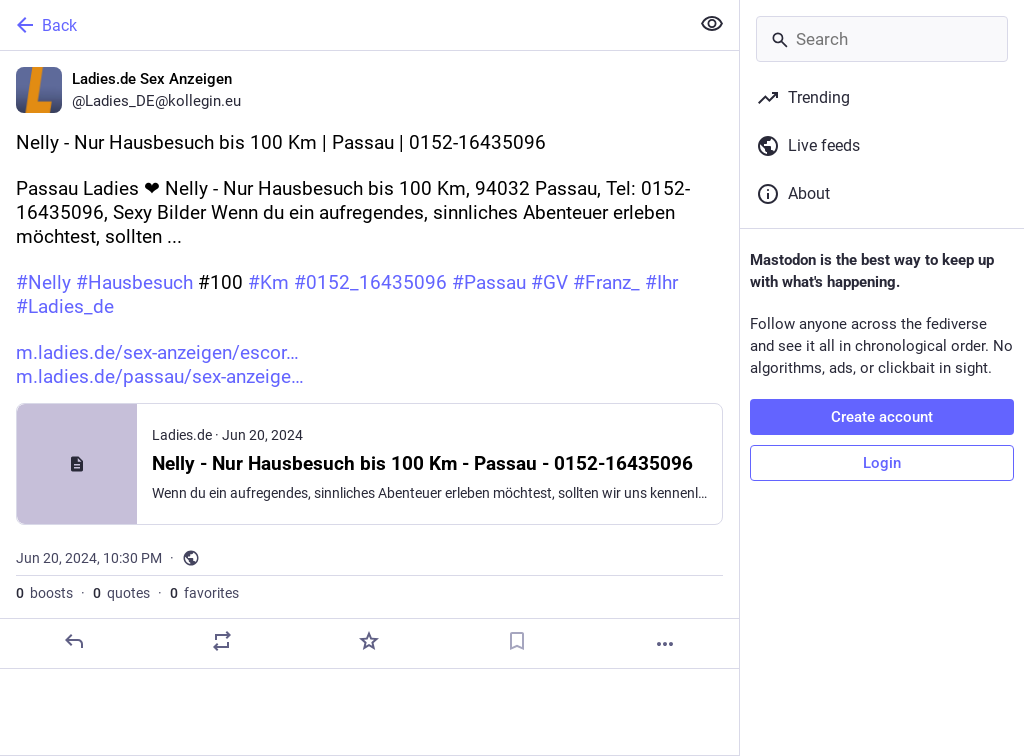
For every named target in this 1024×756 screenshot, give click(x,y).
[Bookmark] (517, 641)
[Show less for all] (712, 24)
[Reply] (74, 641)
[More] (665, 644)
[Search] (882, 39)
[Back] (342, 25)
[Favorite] (369, 641)
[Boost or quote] (222, 641)
